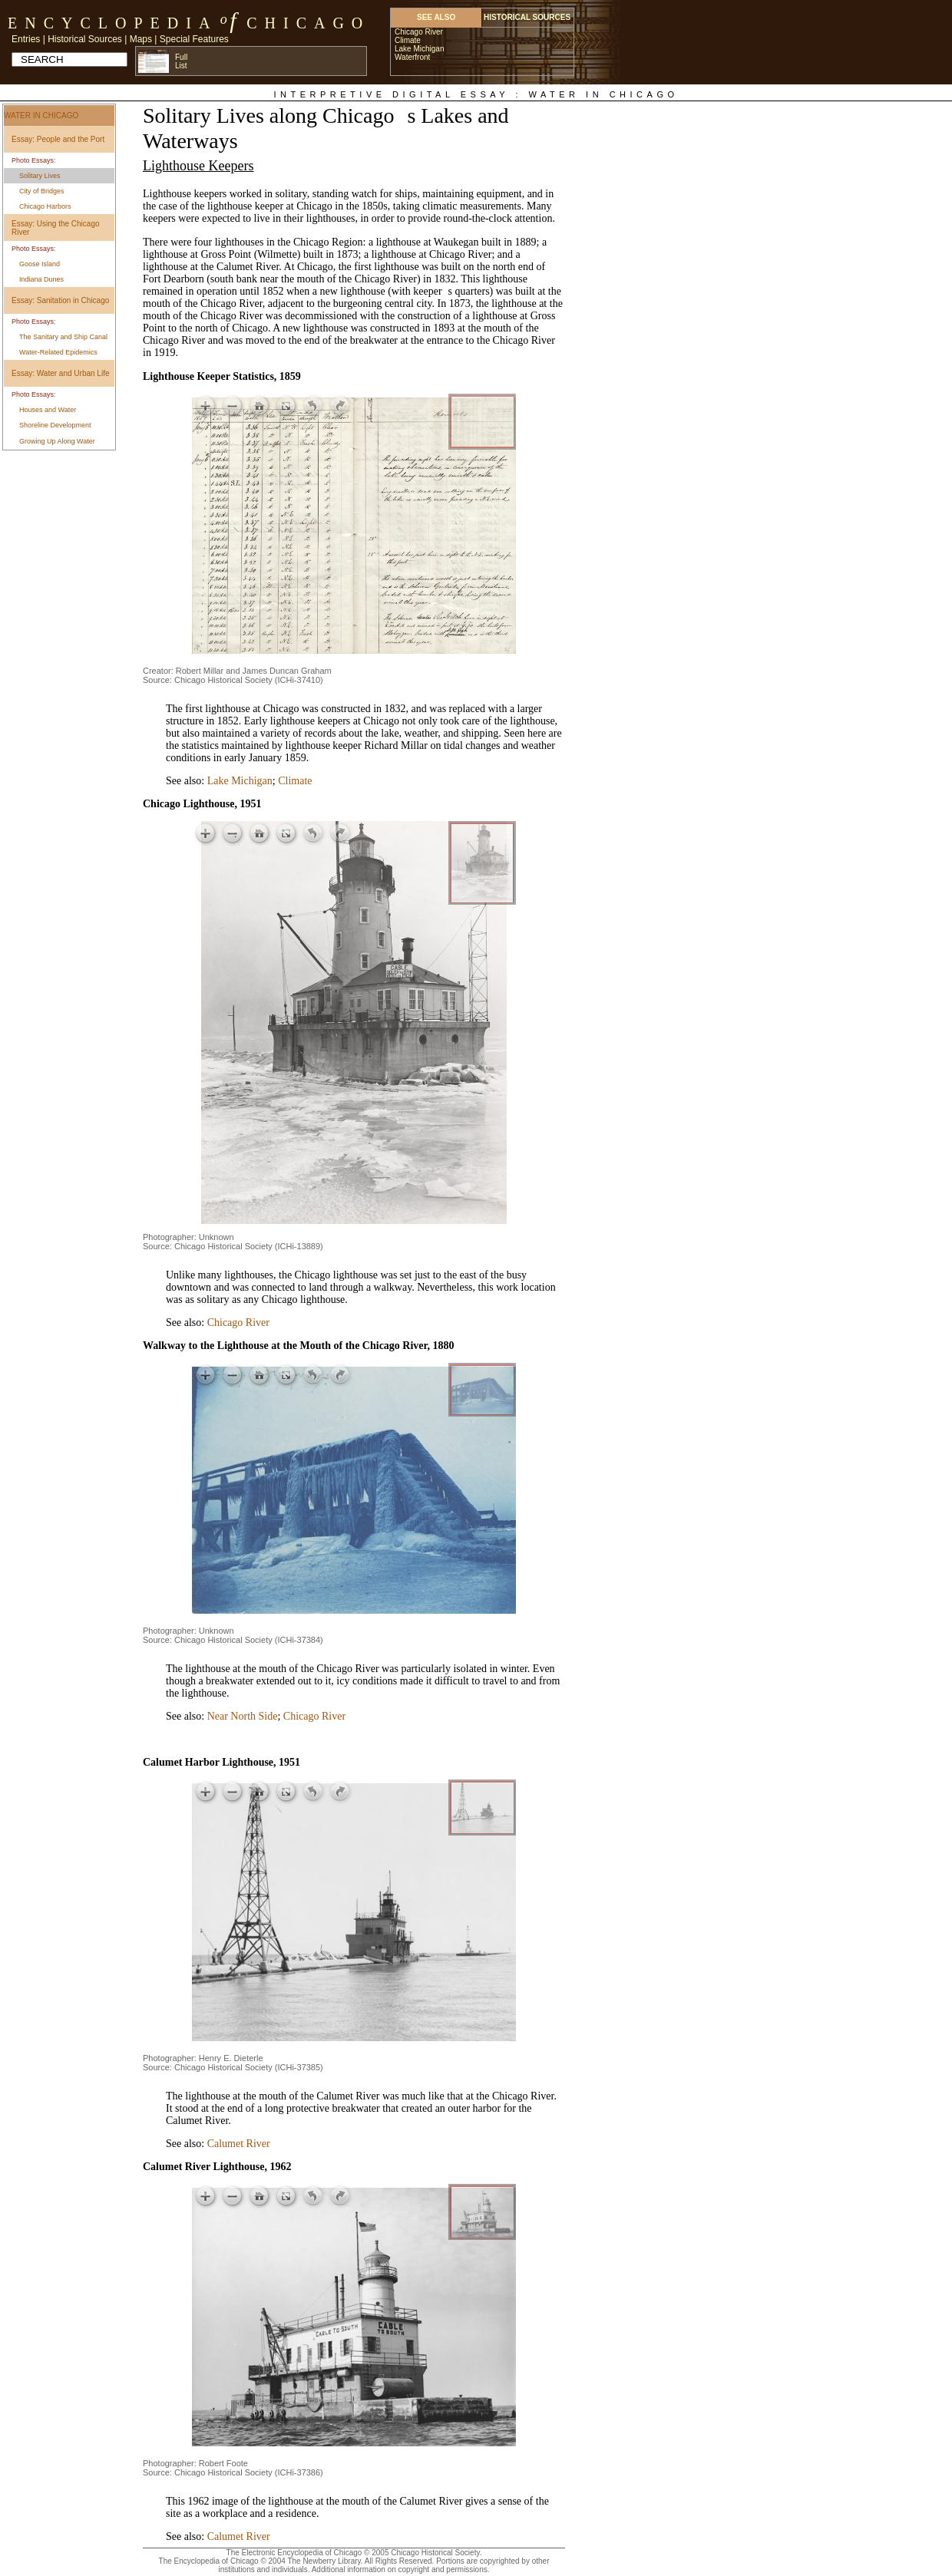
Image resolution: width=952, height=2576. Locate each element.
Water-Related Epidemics (58, 352)
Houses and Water (47, 410)
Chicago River (238, 1322)
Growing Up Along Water (57, 441)
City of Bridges (41, 191)
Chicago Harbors (45, 206)
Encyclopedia (112, 23)
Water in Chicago (41, 115)
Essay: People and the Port (58, 139)
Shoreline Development (55, 425)
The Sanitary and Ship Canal (63, 337)
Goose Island (39, 264)
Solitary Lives (40, 176)
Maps (141, 39)
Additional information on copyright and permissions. (401, 2569)
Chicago (308, 23)
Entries (26, 39)
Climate (295, 781)
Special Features (194, 39)
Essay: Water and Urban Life (60, 373)
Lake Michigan (240, 781)
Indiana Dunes (41, 279)
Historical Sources (85, 39)
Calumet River (238, 2143)
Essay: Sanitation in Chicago (60, 300)
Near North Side (242, 1716)
